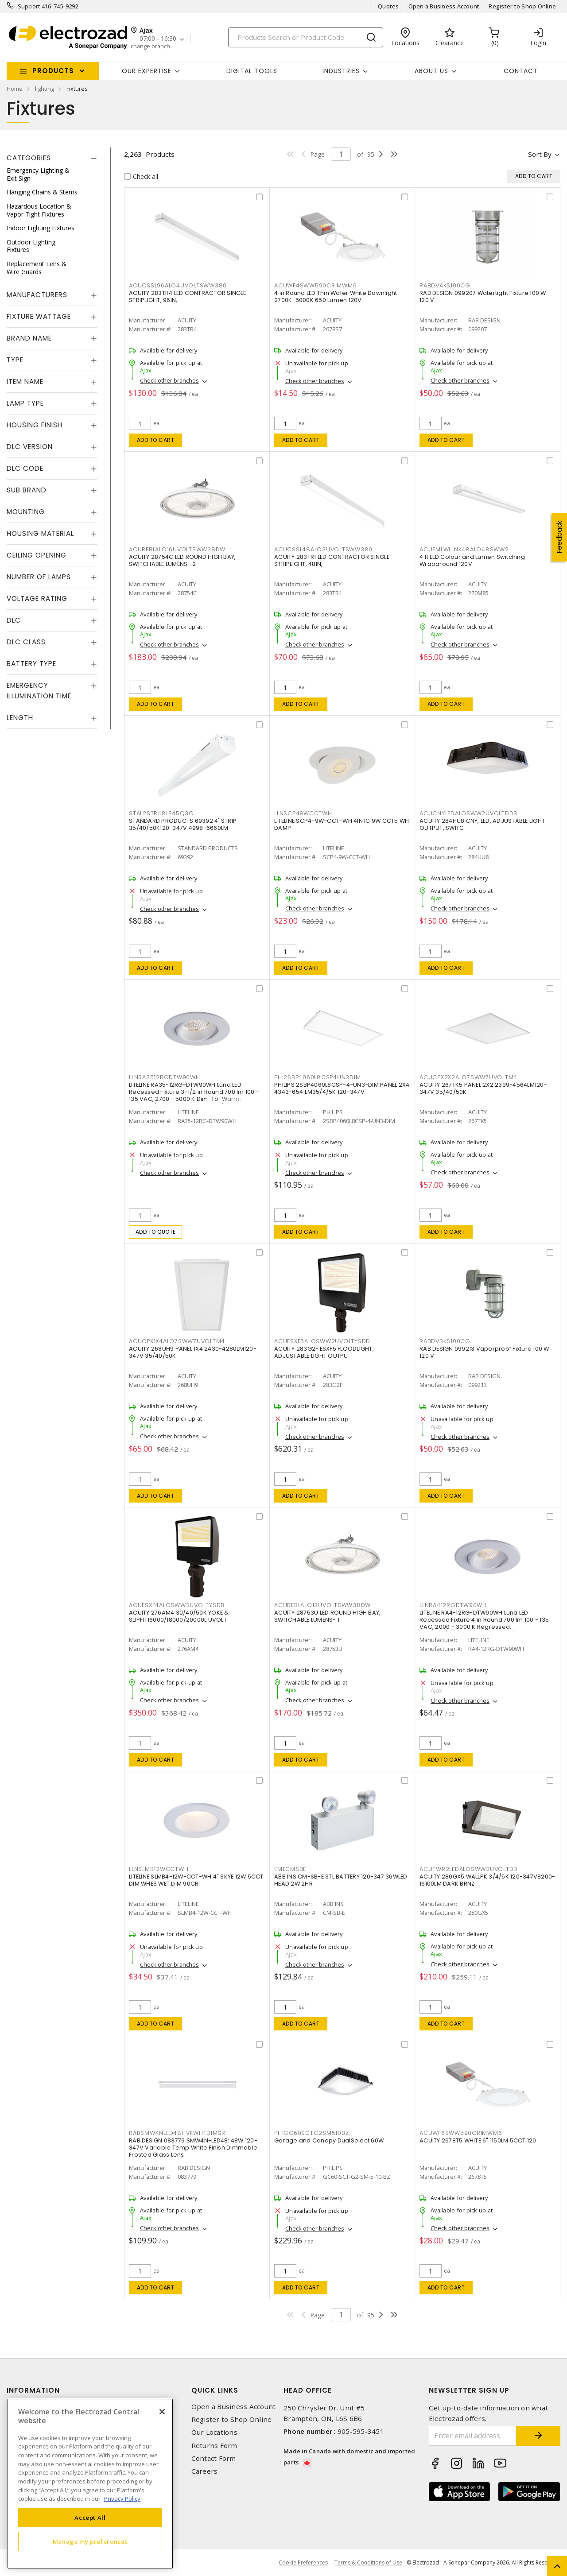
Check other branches (169, 380)
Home (15, 89)
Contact (521, 70)
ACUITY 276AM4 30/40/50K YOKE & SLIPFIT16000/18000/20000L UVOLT (179, 1616)
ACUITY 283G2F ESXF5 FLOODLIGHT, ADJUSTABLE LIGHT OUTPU (324, 1352)
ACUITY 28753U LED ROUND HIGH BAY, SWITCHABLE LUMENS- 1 (327, 1616)
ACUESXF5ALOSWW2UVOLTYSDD (322, 1341)
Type (15, 359)
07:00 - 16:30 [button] (158, 39)
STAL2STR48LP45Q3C (161, 813)
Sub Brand (27, 490)
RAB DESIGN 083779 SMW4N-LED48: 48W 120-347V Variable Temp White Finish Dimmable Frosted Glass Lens (193, 2147)
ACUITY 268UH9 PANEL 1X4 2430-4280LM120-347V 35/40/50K (192, 1352)
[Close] (162, 2411)
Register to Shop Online (522, 6)
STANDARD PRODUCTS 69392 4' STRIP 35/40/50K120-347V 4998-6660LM (183, 824)
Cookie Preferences (303, 2562)
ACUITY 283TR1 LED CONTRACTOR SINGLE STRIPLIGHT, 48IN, (331, 560)
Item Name (25, 381)
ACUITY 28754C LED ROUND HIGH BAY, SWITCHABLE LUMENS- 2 (182, 560)
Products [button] (53, 70)
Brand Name (29, 338)
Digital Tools (251, 70)
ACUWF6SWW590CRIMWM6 (460, 2133)
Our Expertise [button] (146, 70)
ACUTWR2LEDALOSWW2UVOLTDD (468, 1869)
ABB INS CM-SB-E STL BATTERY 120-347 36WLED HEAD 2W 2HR (341, 1880)
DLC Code (25, 468)
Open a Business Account (444, 6)
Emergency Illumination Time (39, 691)
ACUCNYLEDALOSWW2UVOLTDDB (468, 813)
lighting (44, 89)
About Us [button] (431, 70)
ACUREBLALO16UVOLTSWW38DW (177, 549)
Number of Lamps (39, 576)
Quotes (388, 6)
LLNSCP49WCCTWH (303, 813)
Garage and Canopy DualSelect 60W (329, 2140)
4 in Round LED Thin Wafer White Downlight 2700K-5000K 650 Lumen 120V (335, 296)
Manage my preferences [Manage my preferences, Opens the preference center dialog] (90, 2541)
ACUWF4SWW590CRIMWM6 (315, 285)
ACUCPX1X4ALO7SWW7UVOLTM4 (177, 1341)
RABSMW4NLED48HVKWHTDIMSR (177, 2133)
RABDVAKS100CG (444, 285)
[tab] (52, 158)
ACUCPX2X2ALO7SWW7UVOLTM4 (468, 1077)
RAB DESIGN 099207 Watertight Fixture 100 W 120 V (482, 296)
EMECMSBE (290, 1869)
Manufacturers (37, 294)
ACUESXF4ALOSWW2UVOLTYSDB (177, 1605)
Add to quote (156, 1232)
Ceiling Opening (36, 555)
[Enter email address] (473, 2436)
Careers (204, 2471)
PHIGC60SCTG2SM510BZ (311, 2133)
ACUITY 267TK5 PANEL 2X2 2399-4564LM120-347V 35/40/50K (483, 1088)
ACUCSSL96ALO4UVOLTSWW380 (178, 285)
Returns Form (214, 2445)
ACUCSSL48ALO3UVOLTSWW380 (323, 549)
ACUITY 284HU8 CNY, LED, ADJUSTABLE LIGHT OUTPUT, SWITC (482, 824)
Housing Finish (34, 425)
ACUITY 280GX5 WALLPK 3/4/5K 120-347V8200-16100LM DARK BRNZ (487, 1880)
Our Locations (214, 2432)
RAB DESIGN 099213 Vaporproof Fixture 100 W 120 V (484, 1352)
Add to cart (156, 440)
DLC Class (26, 642)
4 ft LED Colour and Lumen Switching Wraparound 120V (472, 560)
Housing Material (40, 533)
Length (20, 717)
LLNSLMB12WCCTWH (158, 1869)
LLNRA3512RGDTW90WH (164, 1077)
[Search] (305, 37)
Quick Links (214, 2390)
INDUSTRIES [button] (341, 70)
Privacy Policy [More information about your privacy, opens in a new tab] (122, 2498)
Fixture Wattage (39, 316)
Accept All (90, 2518)
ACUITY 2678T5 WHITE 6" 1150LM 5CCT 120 (477, 2140)
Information (33, 2390)
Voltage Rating (37, 598)
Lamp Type (25, 403)
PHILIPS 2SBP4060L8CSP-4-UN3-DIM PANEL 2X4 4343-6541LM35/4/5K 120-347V (341, 1088)
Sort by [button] (539, 154)
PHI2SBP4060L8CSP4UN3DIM (317, 1077)
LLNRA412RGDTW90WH (453, 1605)
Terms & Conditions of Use (368, 2562)
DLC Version (30, 446)
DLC (14, 620)
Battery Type (31, 663)
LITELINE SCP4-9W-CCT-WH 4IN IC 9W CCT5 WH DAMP (341, 824)
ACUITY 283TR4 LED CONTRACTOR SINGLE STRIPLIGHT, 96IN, (187, 296)
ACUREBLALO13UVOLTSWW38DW (322, 1605)
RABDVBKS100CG (444, 1341)
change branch (150, 46)
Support (29, 6)
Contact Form (213, 2458)
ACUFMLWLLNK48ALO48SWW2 (464, 549)
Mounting (26, 511)
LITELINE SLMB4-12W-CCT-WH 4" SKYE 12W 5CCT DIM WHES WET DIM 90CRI (196, 1880)
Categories (29, 158)
